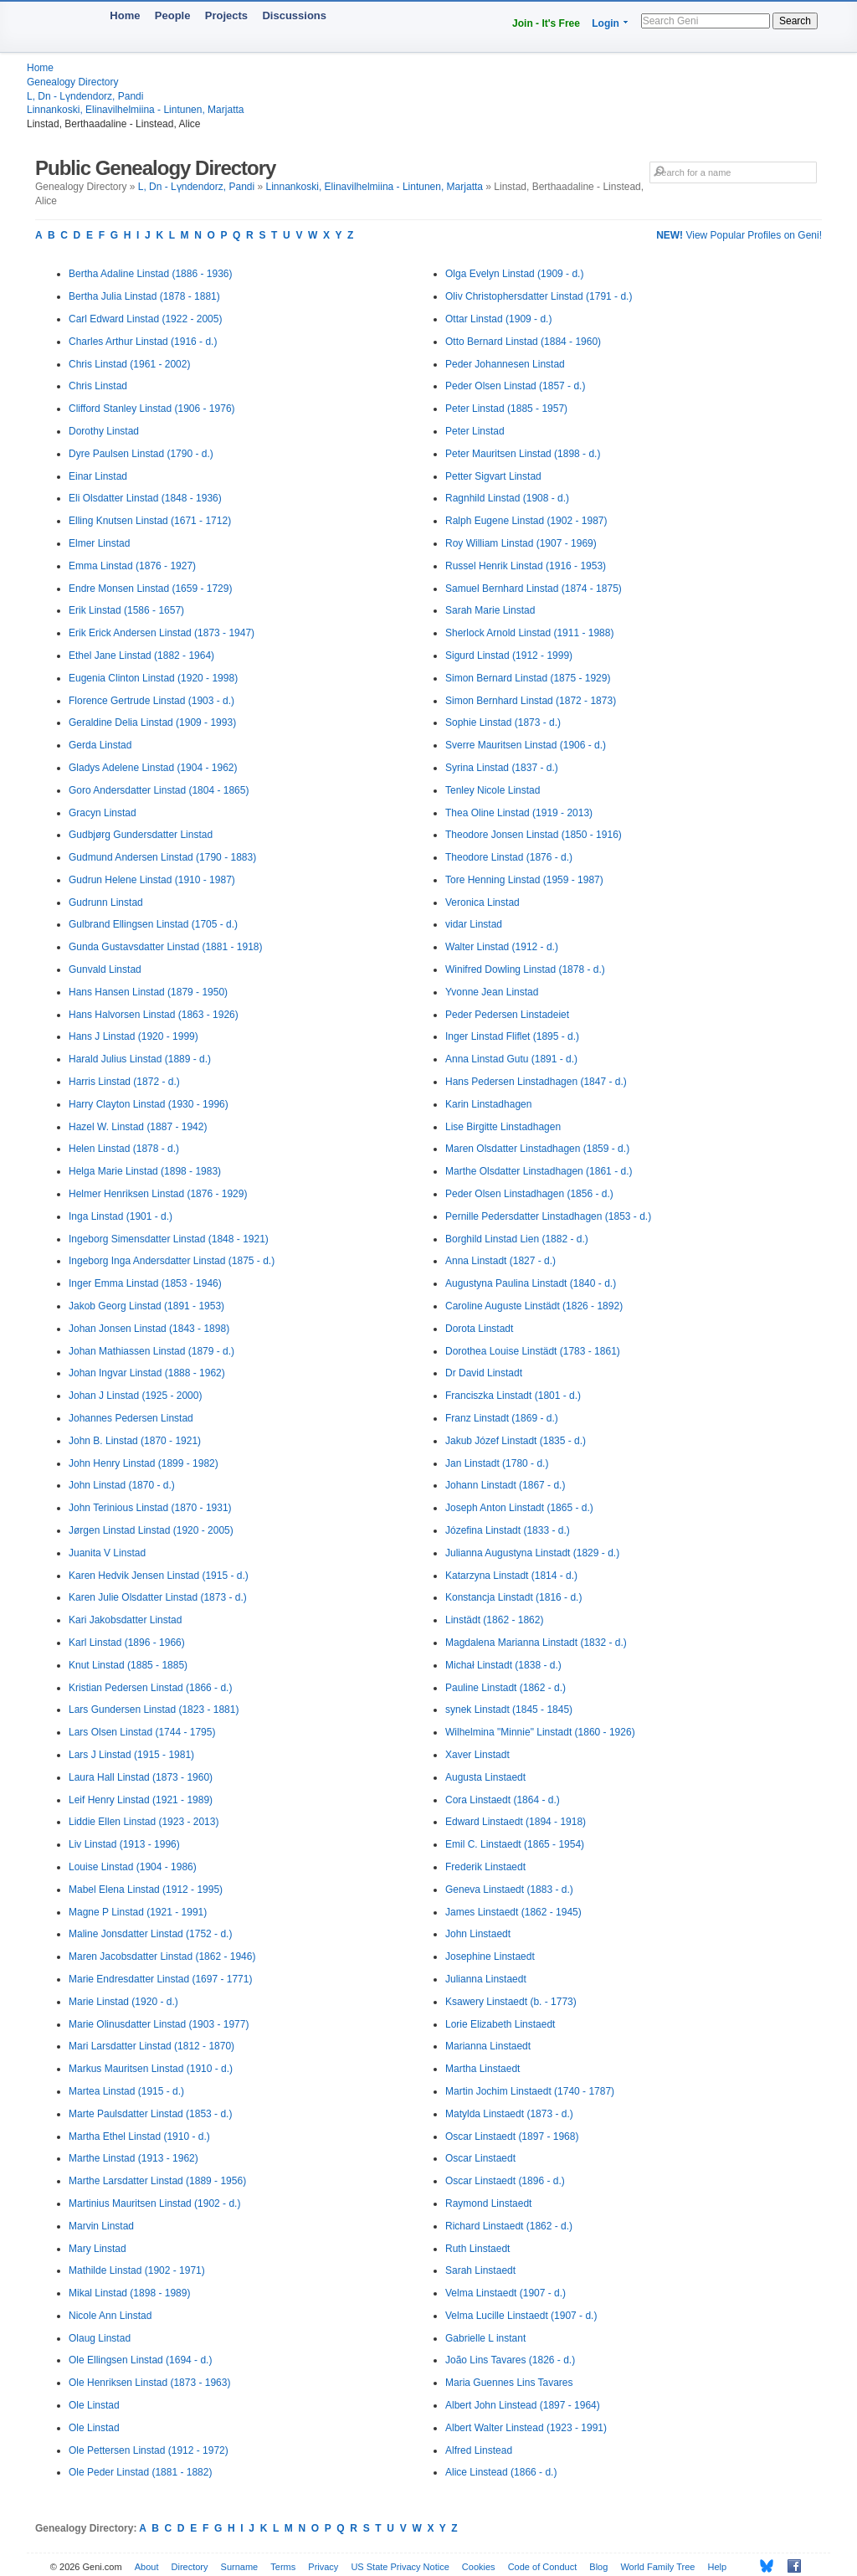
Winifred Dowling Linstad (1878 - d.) (525, 969)
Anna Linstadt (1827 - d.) (500, 1261)
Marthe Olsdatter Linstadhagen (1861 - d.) (538, 1171)
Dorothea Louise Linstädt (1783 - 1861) (532, 1351)
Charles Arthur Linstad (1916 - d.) (143, 341)
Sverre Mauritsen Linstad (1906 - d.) (525, 745)
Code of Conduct (542, 2567)
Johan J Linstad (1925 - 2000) (135, 1395)
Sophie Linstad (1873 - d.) (503, 722)
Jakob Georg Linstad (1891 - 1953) (146, 1306)
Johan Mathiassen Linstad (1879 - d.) (151, 1351)
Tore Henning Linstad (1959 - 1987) (524, 880)
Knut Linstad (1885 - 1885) (128, 1665)
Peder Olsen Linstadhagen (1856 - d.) (529, 1194)
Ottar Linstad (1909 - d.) (498, 319)
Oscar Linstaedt (480, 2158)
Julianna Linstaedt (485, 1979)
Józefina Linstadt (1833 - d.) (507, 1530)
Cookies (478, 2567)
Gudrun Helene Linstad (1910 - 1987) (152, 880)
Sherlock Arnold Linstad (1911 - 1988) (529, 633)
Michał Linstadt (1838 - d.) (503, 1665)
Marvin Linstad (101, 2226)
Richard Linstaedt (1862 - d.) (508, 2226)
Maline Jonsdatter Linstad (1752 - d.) (150, 1934)
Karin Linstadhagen (488, 1104)
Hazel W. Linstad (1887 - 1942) (138, 1127)
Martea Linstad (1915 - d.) (126, 2091)
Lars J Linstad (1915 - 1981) (131, 1755)
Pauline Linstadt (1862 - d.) (505, 1688)
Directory (190, 2567)
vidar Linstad (473, 924)
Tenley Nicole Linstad (492, 790)
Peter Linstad (475, 431)
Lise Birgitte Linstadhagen (503, 1127)
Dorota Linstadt (479, 1328)
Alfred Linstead (478, 2450)
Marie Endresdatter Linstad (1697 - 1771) (160, 1979)
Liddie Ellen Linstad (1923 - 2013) (143, 1822)
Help (717, 2567)
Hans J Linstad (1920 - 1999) (133, 1036)
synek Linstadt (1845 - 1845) (508, 1709)
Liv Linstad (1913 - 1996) (124, 1844)
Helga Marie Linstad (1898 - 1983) (145, 1171)
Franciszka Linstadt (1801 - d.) (513, 1395)
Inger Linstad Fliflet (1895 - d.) (512, 1036)
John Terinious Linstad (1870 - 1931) (150, 1508)
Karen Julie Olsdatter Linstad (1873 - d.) (158, 1597)
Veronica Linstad (482, 902)
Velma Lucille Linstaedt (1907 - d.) (521, 2315)
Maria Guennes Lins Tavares (509, 2382)
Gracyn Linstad (102, 813)
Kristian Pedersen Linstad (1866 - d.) (150, 1688)
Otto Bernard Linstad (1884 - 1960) (523, 341)
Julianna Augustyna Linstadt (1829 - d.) (532, 1553)
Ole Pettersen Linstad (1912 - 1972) (148, 2450)
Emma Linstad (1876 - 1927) (132, 566)
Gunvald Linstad (105, 969)
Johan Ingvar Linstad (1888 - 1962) (147, 1373)
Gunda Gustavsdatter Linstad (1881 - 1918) (165, 947)
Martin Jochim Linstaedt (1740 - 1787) (529, 2091)
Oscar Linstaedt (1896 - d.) (505, 2181)
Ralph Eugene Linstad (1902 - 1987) (526, 521)
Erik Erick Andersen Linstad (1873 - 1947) (161, 633)
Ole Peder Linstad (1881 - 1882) (140, 2472)
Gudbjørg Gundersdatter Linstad (141, 835)
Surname (240, 2567)
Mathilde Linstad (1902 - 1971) (137, 2270)
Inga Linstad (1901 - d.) (120, 1216)
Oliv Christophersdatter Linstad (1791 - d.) (538, 296)
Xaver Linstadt (477, 1755)
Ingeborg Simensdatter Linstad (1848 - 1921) (169, 1239)
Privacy (323, 2567)
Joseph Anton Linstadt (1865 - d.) (519, 1508)
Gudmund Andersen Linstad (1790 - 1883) (162, 857)
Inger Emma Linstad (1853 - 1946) (145, 1283)
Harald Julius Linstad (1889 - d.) (140, 1059)
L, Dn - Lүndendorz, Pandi (85, 96)
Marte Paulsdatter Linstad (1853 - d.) (150, 2114)
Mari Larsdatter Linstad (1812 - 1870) (151, 2046)
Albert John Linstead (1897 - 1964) (522, 2405)
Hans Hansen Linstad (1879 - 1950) (148, 992)
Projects (226, 15)
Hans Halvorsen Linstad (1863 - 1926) (154, 1015)
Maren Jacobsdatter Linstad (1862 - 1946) (162, 1956)
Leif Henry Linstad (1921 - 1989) (141, 1800)
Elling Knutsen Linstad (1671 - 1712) (150, 521)
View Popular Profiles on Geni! (739, 235)
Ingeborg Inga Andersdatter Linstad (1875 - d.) (172, 1261)
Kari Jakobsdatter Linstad (125, 1620)
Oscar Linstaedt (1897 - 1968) (511, 2136)
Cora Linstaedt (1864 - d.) (502, 1800)
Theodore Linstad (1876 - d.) (508, 857)
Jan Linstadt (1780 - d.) (496, 1463)
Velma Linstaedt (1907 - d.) (505, 2293)
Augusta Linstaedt (485, 1777)
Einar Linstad (98, 476)
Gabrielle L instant (485, 2338)
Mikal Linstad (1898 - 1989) (129, 2293)
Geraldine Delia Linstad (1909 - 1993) (152, 722)
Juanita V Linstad (107, 1553)
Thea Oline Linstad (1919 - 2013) (519, 813)
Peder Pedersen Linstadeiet (507, 1015)
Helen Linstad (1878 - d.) (124, 1148)
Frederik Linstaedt (485, 1867)
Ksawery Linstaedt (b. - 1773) (511, 2002)
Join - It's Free (546, 23)
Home (125, 15)
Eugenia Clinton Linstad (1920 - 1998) (153, 678)
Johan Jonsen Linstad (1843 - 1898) (149, 1328)
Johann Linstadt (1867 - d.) (505, 1485)
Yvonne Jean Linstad (491, 992)
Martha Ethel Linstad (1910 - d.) (139, 2136)
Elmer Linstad (99, 543)
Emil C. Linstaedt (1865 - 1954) (514, 1844)
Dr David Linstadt (483, 1373)
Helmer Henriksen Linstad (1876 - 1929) (158, 1194)
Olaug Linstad (100, 2338)
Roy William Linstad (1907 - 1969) (521, 543)
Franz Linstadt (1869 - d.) (501, 1418)
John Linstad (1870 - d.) (122, 1485)
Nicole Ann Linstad (110, 2315)
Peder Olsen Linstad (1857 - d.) (515, 386)
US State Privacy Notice (400, 2567)
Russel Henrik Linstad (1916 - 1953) (525, 566)
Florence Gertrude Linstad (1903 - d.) (151, 701)
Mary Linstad (97, 2249)
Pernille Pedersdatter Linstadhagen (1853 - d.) (548, 1216)
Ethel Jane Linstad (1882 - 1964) (141, 655)
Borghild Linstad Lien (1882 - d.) (516, 1239)
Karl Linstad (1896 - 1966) (127, 1642)
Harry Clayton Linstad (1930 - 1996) (148, 1104)
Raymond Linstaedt (488, 2203)
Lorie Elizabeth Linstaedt (500, 2024)
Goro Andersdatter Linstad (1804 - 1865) (159, 790)
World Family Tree (657, 2567)
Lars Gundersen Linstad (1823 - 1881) (154, 1709)
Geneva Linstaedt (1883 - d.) (509, 1889)
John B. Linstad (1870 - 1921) (135, 1441)
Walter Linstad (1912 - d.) (501, 947)
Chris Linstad (98, 386)
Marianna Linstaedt (488, 2046)
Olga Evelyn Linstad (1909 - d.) (514, 274)
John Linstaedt (478, 1934)
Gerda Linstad (100, 745)
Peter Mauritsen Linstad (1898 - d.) (522, 454)
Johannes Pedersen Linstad (131, 1418)
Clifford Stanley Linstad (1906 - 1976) (152, 408)
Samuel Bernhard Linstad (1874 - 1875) (533, 588)
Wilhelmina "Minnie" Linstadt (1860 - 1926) (540, 1732)
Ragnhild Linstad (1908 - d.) (507, 498)
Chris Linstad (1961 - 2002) (129, 364)
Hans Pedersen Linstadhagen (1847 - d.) (536, 1081)
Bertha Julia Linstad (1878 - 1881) (144, 296)
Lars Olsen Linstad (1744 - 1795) (142, 1732)
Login (605, 23)
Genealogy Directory (72, 82)
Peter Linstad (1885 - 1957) (506, 408)
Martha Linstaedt (482, 2069)
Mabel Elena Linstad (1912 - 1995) (146, 1889)
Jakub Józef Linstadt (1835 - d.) (515, 1441)
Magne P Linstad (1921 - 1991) (138, 1912)
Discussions (294, 15)
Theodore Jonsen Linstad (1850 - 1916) (533, 835)
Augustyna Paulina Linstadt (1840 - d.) (530, 1283)
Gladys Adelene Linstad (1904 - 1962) (153, 768)
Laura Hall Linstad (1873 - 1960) (141, 1777)
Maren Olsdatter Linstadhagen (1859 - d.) (537, 1148)
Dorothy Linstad (104, 431)
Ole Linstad (94, 2405)
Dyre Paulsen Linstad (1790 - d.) (141, 454)
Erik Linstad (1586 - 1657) (126, 610)
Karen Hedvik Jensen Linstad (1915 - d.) (159, 1575)
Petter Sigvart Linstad (493, 476)
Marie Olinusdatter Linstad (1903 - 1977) (159, 2024)
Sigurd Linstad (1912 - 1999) (508, 655)
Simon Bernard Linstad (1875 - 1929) (527, 678)
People (173, 15)
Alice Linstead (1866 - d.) (501, 2472)
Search (795, 21)
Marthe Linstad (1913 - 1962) (133, 2158)
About (147, 2567)
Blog (598, 2567)
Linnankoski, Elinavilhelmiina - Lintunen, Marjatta (135, 110)
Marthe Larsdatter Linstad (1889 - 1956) (157, 2181)
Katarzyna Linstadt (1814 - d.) (511, 1575)
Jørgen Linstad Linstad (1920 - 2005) (151, 1530)
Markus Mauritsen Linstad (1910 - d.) (151, 2069)
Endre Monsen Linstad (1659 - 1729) (150, 588)
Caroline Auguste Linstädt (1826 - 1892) (534, 1306)
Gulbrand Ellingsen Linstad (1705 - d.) (153, 924)
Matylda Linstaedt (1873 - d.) (509, 2114)
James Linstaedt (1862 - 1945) (513, 1912)
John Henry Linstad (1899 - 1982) (143, 1463)
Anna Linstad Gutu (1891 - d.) (511, 1059)
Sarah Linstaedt (480, 2270)
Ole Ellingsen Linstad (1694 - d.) (140, 2360)
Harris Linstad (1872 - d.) (124, 1081)
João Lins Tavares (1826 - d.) (510, 2360)
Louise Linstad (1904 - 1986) (133, 1867)
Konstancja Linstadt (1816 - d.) (513, 1597)
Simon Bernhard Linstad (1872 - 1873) (530, 701)
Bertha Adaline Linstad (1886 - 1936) (150, 274)
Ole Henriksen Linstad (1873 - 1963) (149, 2382)
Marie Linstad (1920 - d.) (123, 2002)
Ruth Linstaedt (477, 2249)
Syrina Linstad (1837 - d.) (501, 768)
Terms (282, 2567)
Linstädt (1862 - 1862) (494, 1620)
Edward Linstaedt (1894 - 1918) (515, 1822)
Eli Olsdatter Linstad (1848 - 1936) (145, 498)
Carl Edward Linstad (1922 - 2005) (145, 319)
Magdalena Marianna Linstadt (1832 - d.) (536, 1642)
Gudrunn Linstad (106, 902)
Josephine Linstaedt (490, 1956)
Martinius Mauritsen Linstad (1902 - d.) (154, 2203)
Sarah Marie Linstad (490, 610)
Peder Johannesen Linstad (505, 364)
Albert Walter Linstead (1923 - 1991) (526, 2428)
